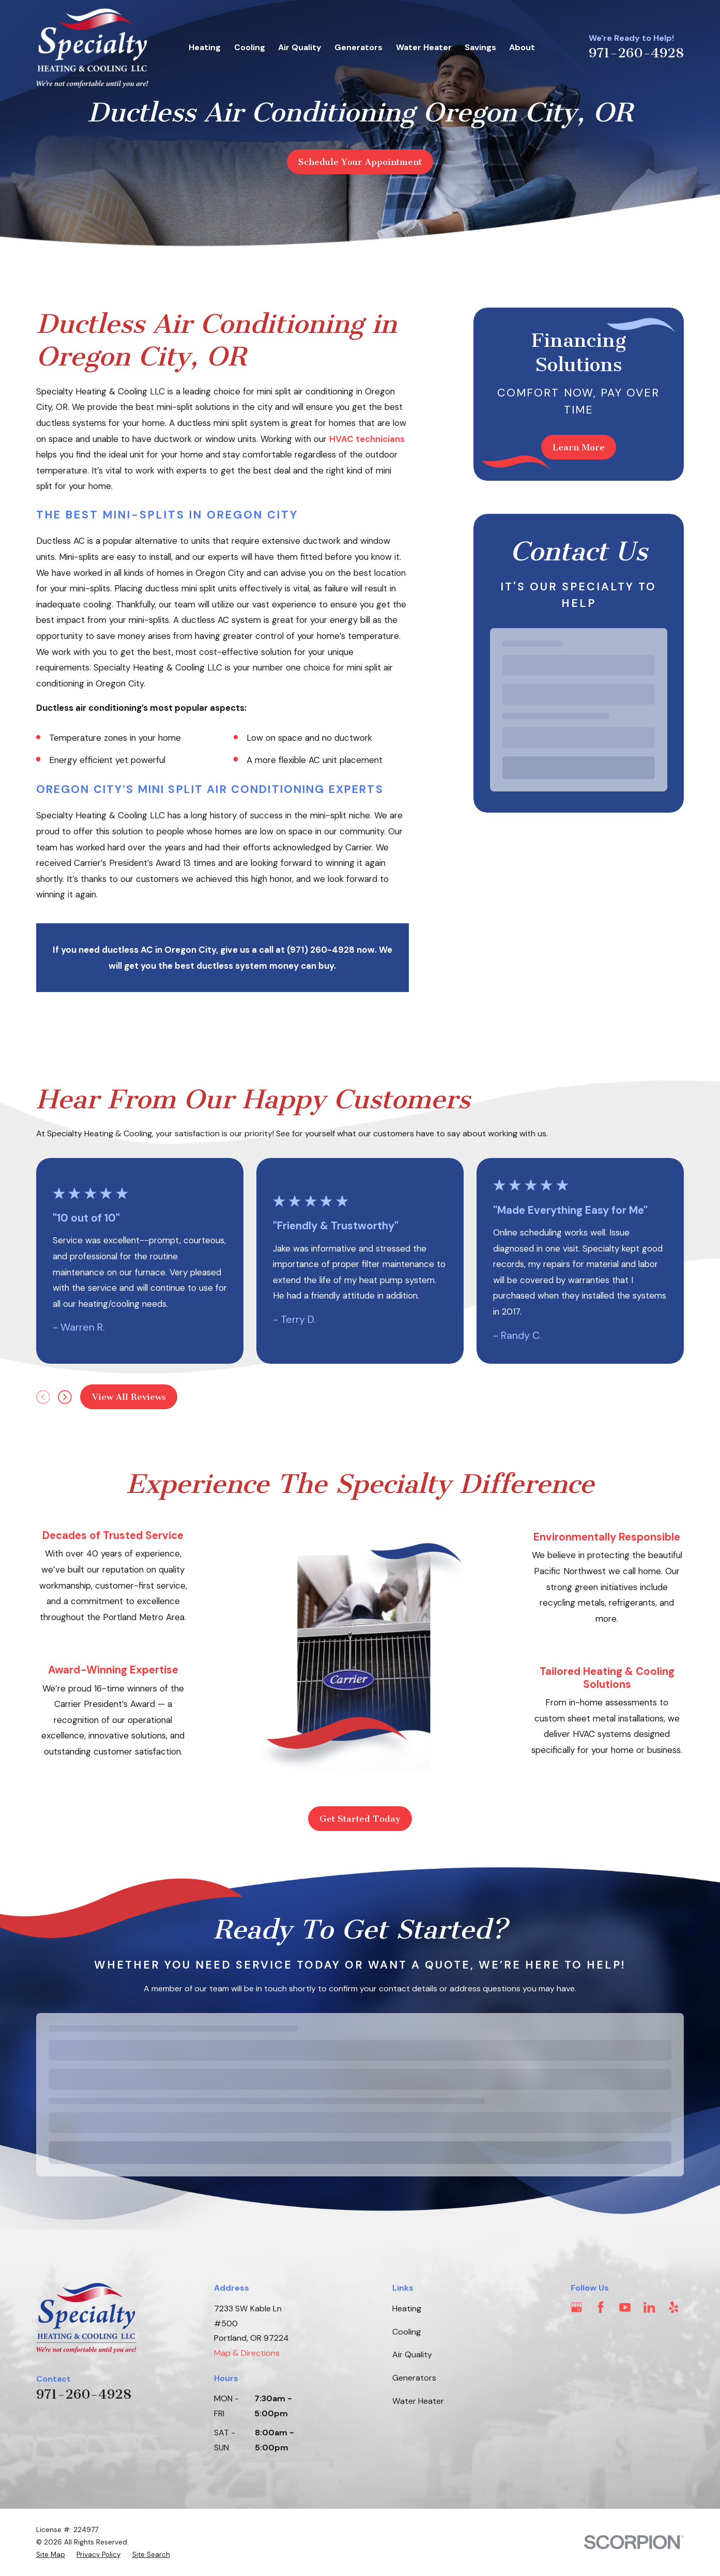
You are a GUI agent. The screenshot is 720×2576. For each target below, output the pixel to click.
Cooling (406, 2331)
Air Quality (412, 2354)
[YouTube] (625, 2307)
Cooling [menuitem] (249, 47)
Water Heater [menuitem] (424, 47)
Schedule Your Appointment (360, 162)
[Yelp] (673, 2307)
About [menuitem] (522, 47)
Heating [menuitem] (205, 47)
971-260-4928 (636, 53)
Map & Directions (247, 2353)
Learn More (579, 447)
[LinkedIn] (649, 2307)
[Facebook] (600, 2307)
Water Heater (418, 2401)
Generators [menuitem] (358, 47)
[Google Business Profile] (576, 2307)
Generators (414, 2377)
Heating (406, 2308)
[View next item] (65, 1397)
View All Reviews (129, 1397)
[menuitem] (50, 2555)
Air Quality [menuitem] (299, 47)
